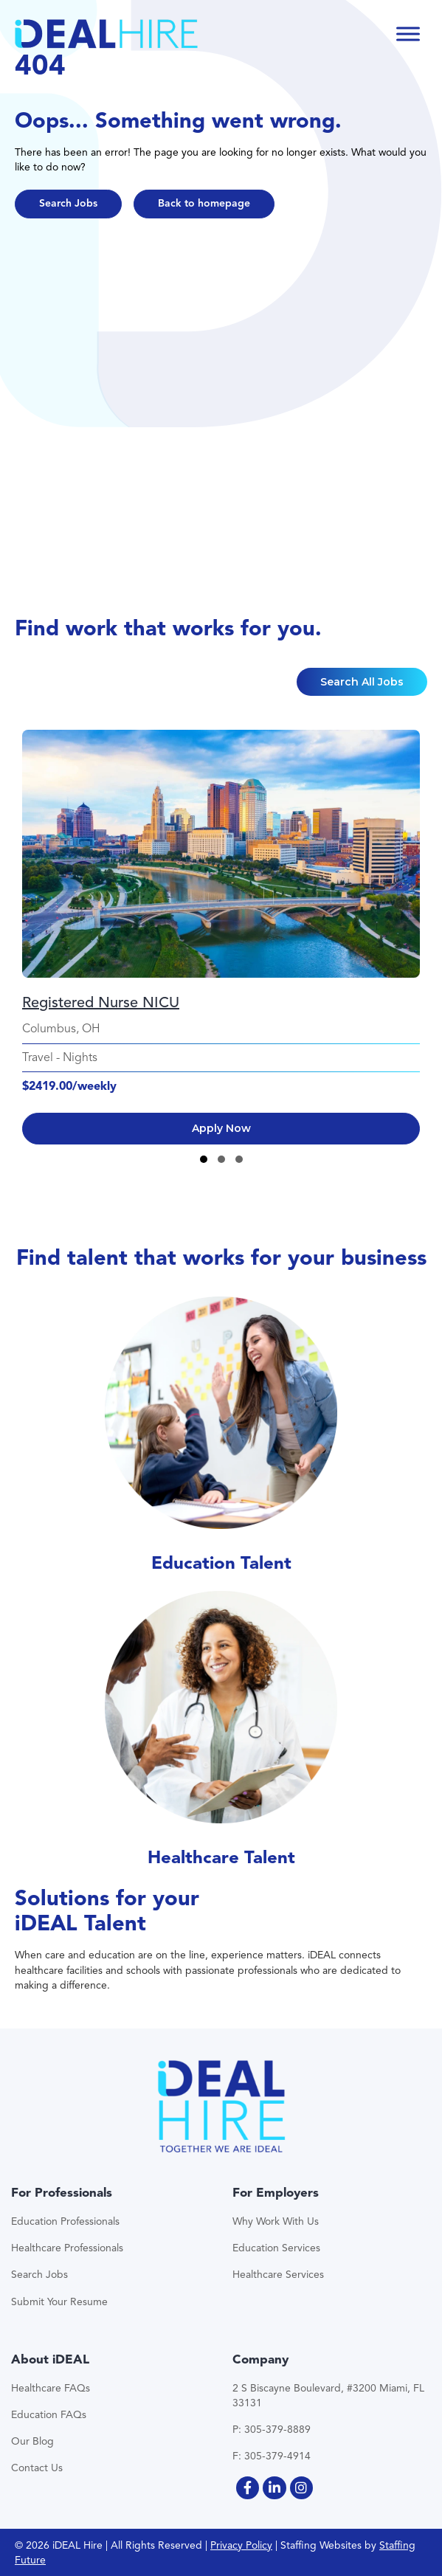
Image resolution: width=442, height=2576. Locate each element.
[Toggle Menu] (408, 34)
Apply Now (221, 1128)
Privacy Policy (241, 2545)
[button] (68, 204)
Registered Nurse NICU (100, 1002)
